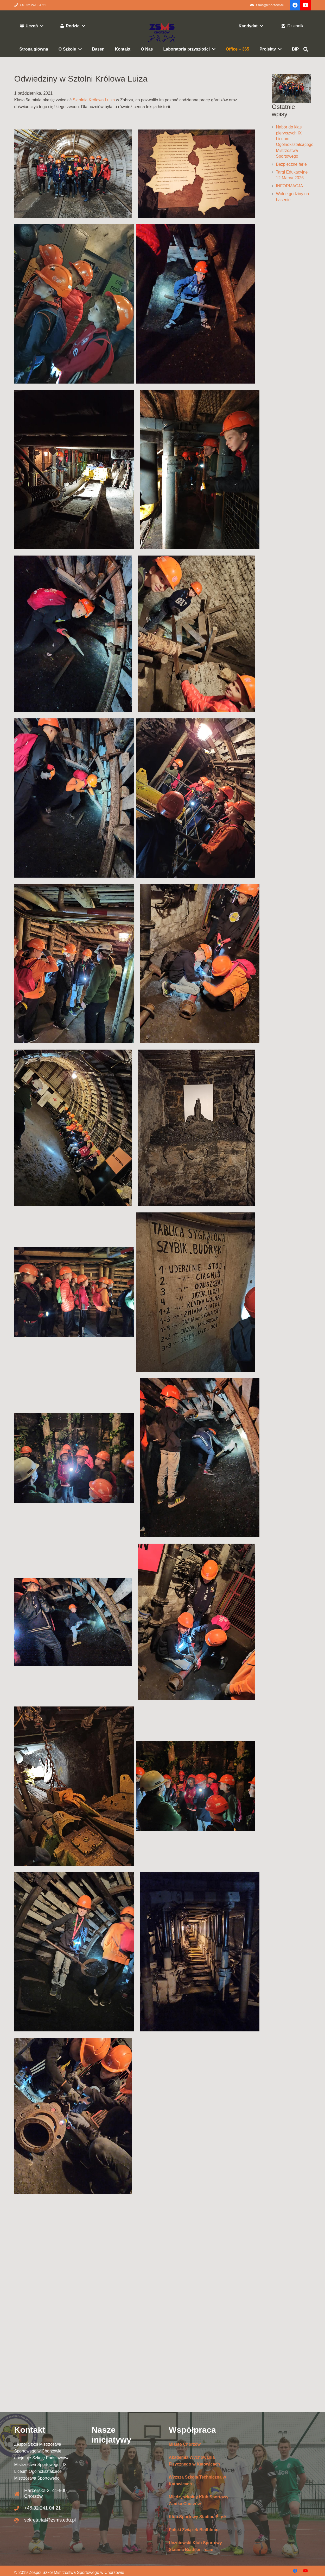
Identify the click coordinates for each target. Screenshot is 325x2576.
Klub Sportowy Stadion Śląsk (198, 2517)
